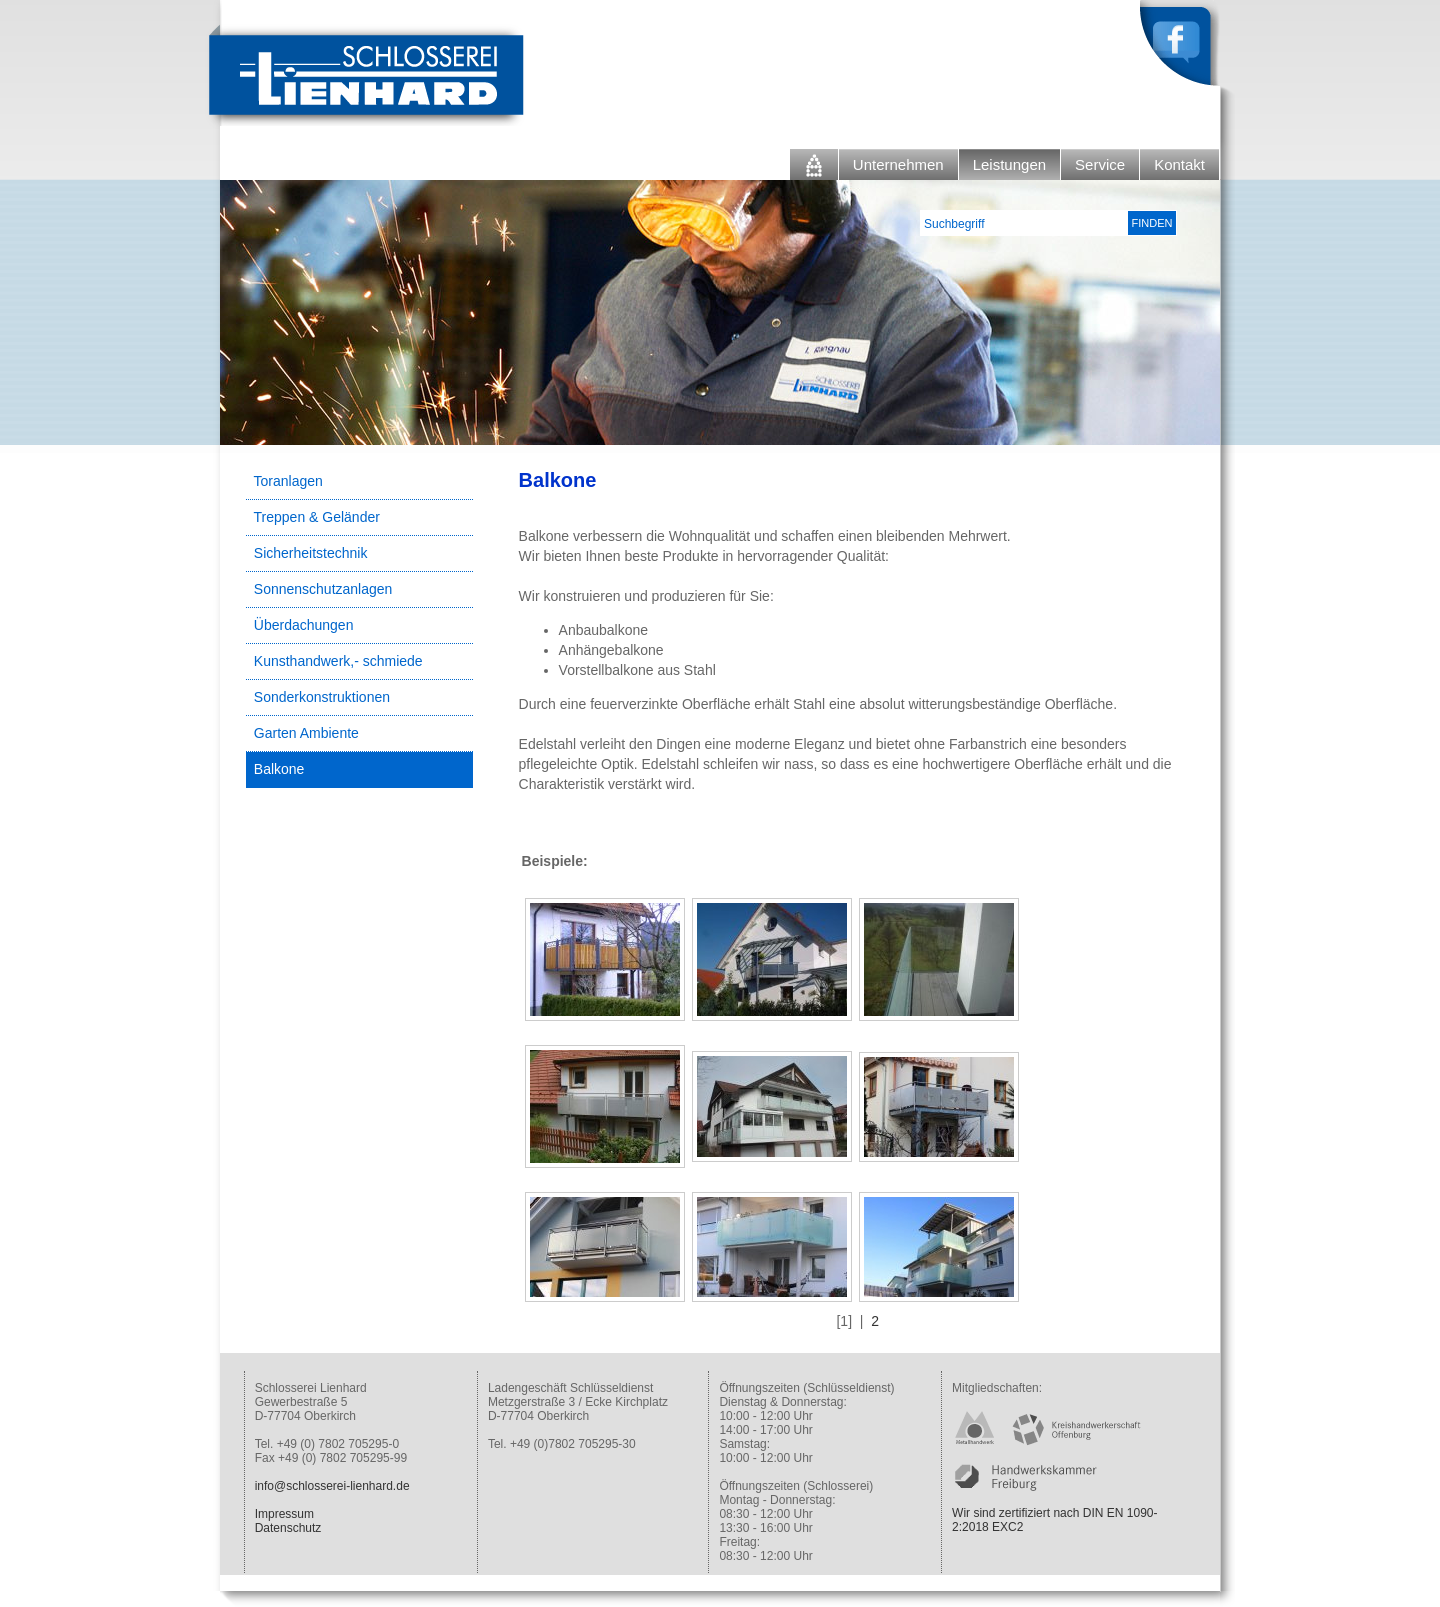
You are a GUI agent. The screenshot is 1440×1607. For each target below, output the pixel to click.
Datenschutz (288, 1528)
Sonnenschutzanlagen (323, 589)
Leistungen (1009, 164)
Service (1100, 164)
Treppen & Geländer (317, 517)
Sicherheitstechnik (311, 553)
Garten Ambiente (306, 733)
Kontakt (1179, 164)
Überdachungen (304, 625)
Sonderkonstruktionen (322, 697)
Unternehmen (898, 164)
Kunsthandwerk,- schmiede (338, 661)
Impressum (284, 1514)
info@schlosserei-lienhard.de (332, 1486)
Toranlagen (288, 481)
